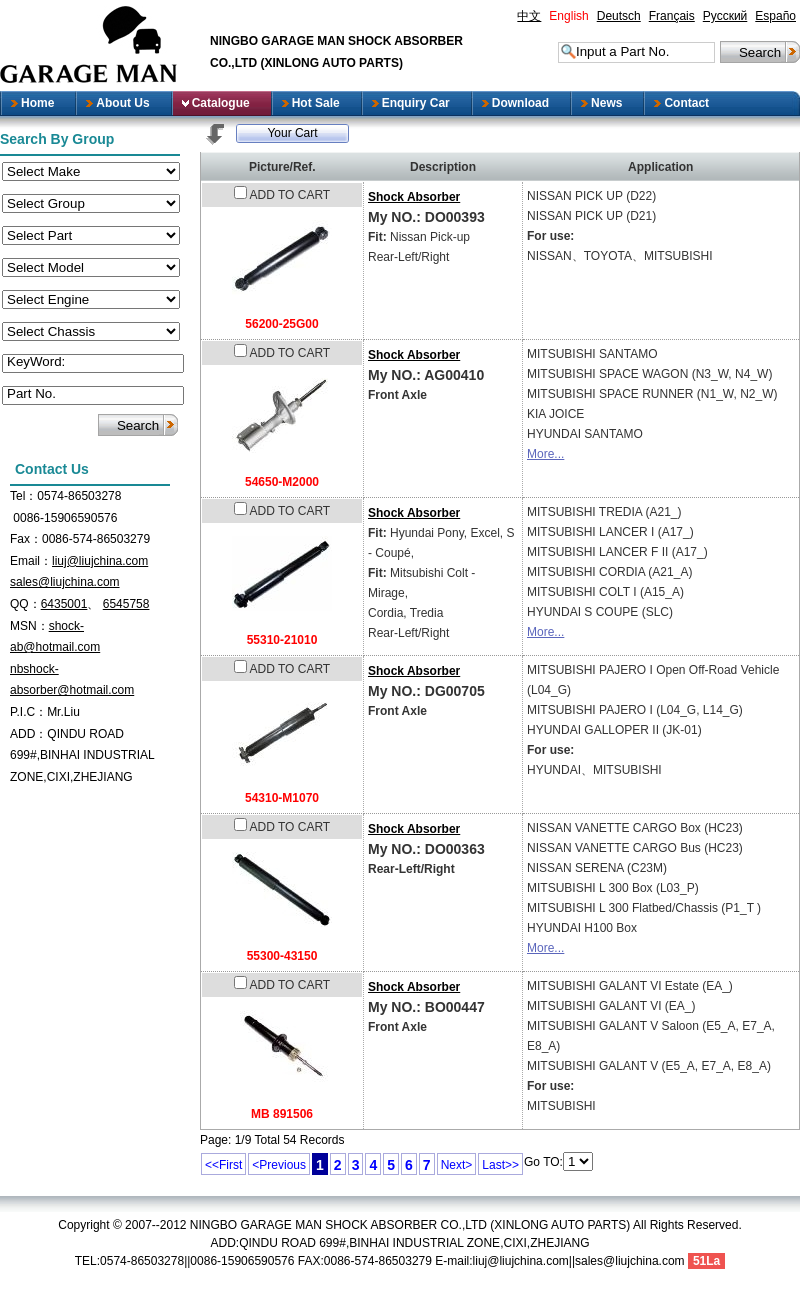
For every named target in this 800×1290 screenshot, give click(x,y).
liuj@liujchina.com (100, 561)
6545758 (126, 604)
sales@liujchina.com (65, 582)
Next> (457, 1165)
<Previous (279, 1165)
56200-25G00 (281, 324)
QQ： (25, 604)
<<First (223, 1165)
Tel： (23, 496)
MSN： (29, 626)
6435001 (64, 604)
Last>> (500, 1165)
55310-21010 (282, 640)
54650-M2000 (282, 482)
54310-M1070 (282, 798)
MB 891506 (282, 1114)
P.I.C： (28, 712)
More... (545, 454)
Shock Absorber (414, 197)
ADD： (28, 734)
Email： (31, 561)
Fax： (26, 539)
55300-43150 (282, 956)
